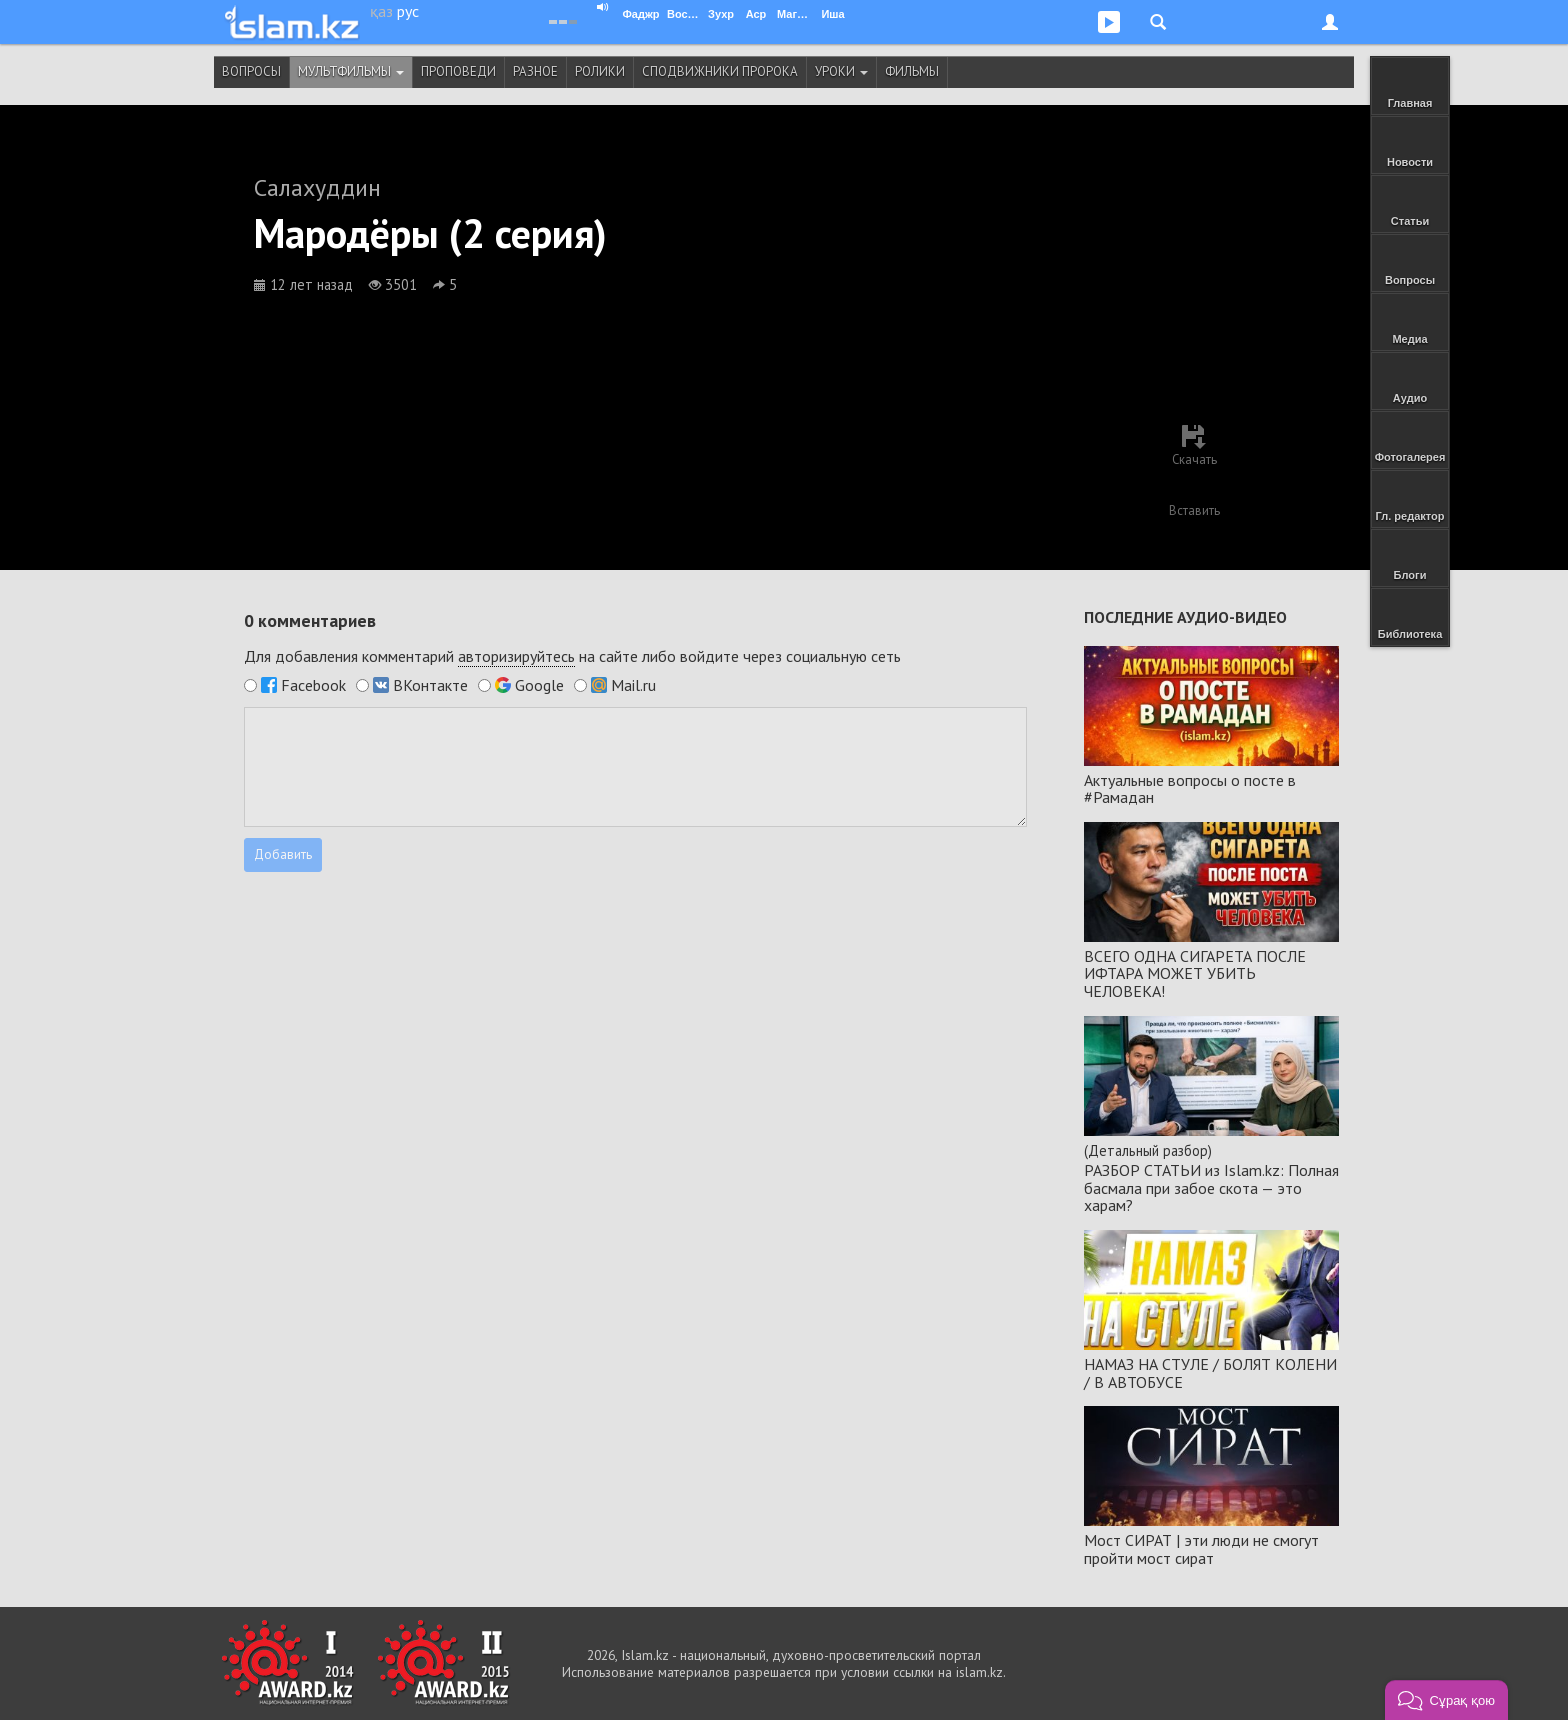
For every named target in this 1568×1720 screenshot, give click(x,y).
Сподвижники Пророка (720, 71)
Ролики (600, 71)
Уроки (841, 71)
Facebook (313, 685)
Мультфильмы (351, 71)
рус (408, 11)
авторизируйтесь (516, 656)
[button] (1446, 1700)
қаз (381, 11)
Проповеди (458, 71)
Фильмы (912, 71)
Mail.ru (633, 685)
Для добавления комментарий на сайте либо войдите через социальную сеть (572, 656)
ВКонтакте (430, 685)
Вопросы (251, 71)
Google (539, 685)
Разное (535, 71)
